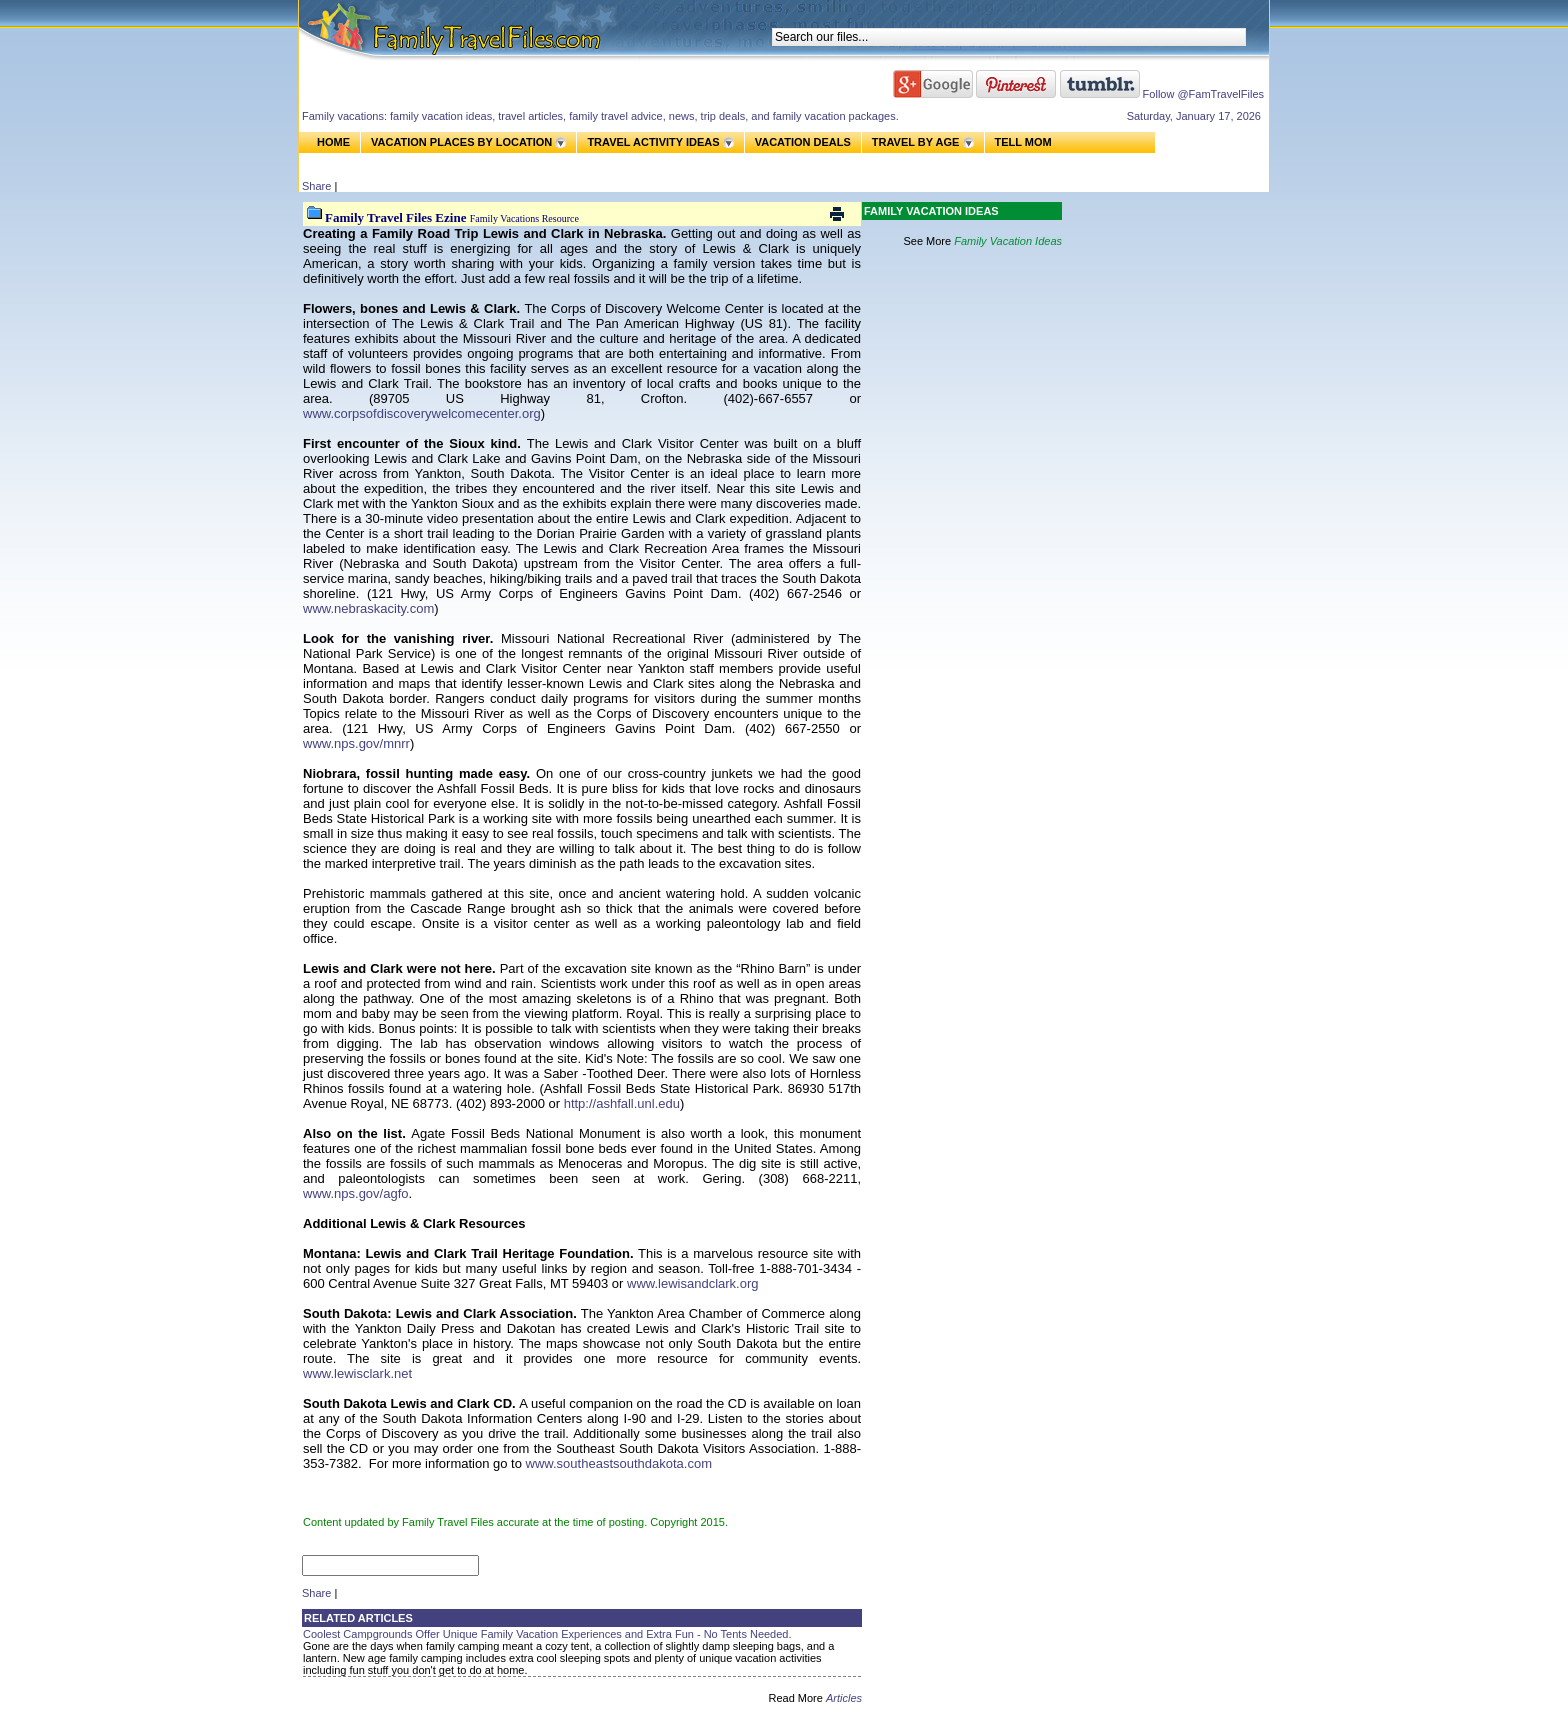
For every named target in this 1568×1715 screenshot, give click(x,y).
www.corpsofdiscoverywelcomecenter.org (422, 413)
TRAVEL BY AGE (916, 142)
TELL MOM (1023, 142)
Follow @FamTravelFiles (1203, 94)
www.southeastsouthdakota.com (619, 1463)
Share (316, 186)
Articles (844, 1698)
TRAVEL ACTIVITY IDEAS (653, 142)
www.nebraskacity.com (368, 608)
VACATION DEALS (803, 142)
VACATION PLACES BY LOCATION (461, 142)
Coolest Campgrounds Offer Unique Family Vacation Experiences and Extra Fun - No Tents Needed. (547, 1634)
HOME (333, 142)
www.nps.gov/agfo (356, 1193)
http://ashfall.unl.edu (622, 1103)
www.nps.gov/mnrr (356, 743)
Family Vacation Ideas (1008, 241)
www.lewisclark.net (357, 1373)
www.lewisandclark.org (693, 1283)
